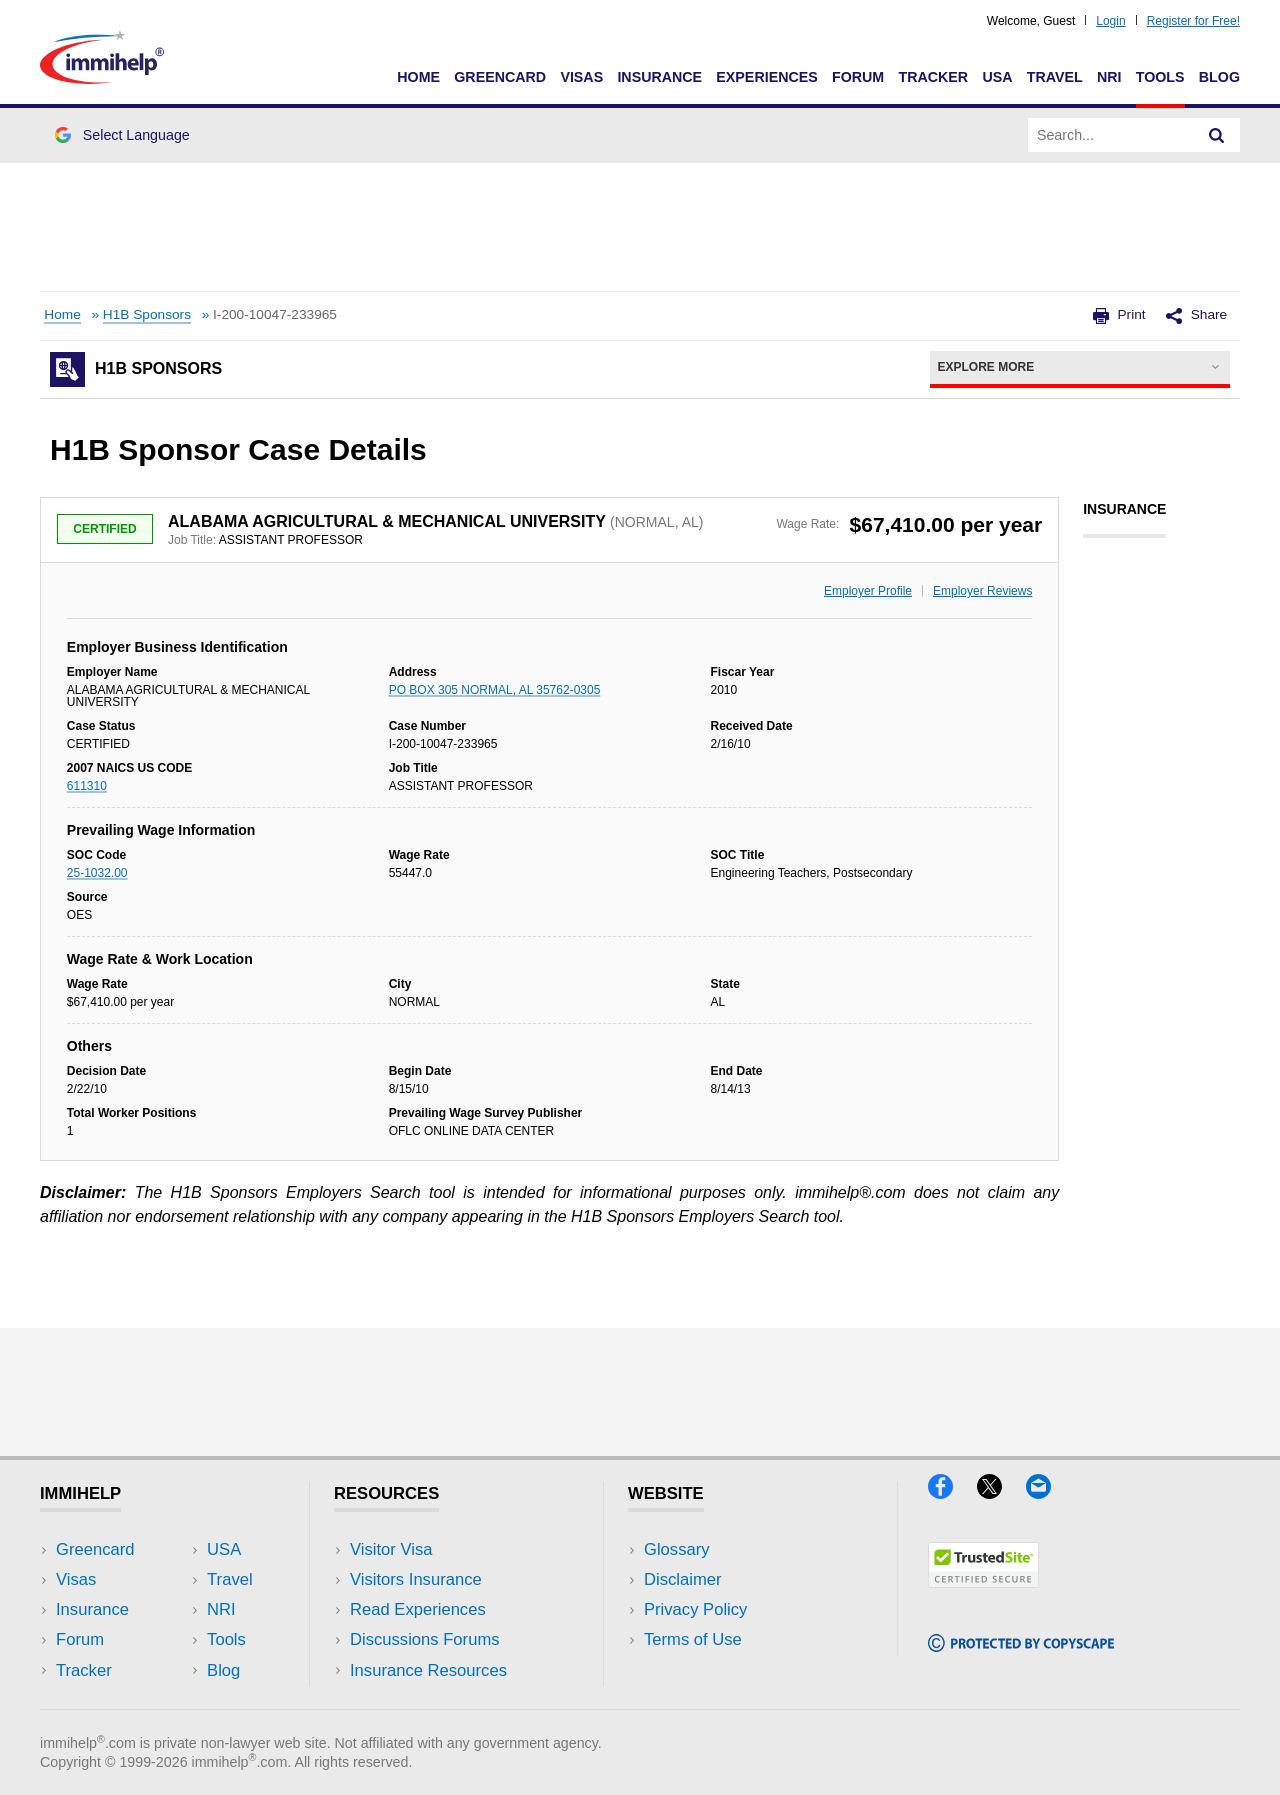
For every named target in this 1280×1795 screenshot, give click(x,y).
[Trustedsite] (983, 1581)
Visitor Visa (391, 1549)
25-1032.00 (97, 873)
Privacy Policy (695, 1609)
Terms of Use (693, 1639)
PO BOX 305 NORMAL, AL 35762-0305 (495, 690)
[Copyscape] (1021, 1645)
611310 (87, 786)
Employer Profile (868, 591)
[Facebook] (952, 1492)
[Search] (1217, 135)
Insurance (659, 77)
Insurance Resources (428, 1670)
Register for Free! (1193, 21)
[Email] (1048, 1492)
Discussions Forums (425, 1639)
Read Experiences (418, 1609)
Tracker (933, 77)
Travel (1055, 77)
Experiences (766, 77)
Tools (1160, 77)
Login (1110, 21)
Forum (858, 77)
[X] (1001, 1492)
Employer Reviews (982, 591)
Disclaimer (683, 1579)
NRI (1109, 77)
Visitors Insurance (416, 1579)
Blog (1219, 77)
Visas (581, 77)
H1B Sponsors (147, 314)
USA (997, 77)
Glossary (677, 1549)
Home (418, 77)
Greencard (500, 77)
